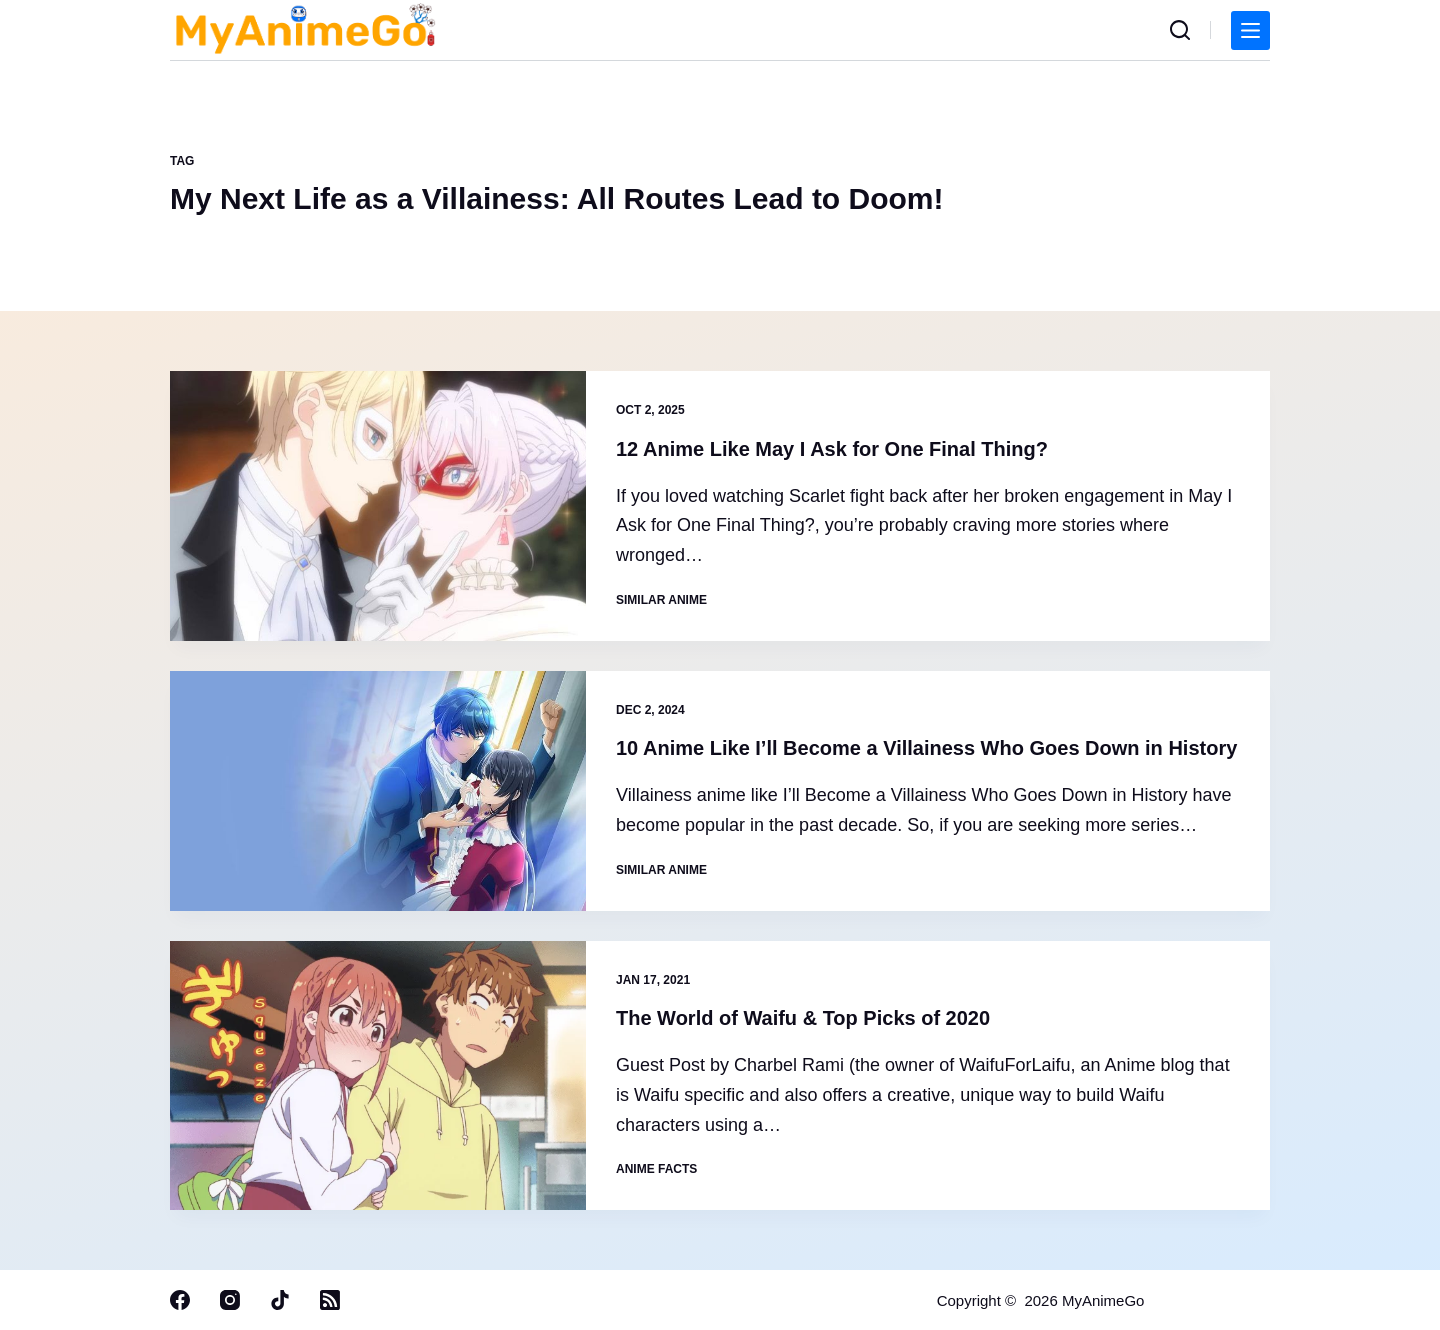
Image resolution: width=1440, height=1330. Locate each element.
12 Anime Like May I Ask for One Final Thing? (832, 449)
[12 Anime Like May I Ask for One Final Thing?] (378, 506)
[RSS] (330, 1300)
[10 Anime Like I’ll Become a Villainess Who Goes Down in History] (378, 791)
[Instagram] (230, 1300)
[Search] (1180, 30)
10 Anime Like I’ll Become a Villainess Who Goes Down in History (926, 748)
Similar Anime (661, 600)
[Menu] (1250, 30)
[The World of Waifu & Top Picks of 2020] (378, 1076)
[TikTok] (280, 1300)
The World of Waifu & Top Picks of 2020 (803, 1018)
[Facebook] (180, 1300)
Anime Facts (656, 1169)
